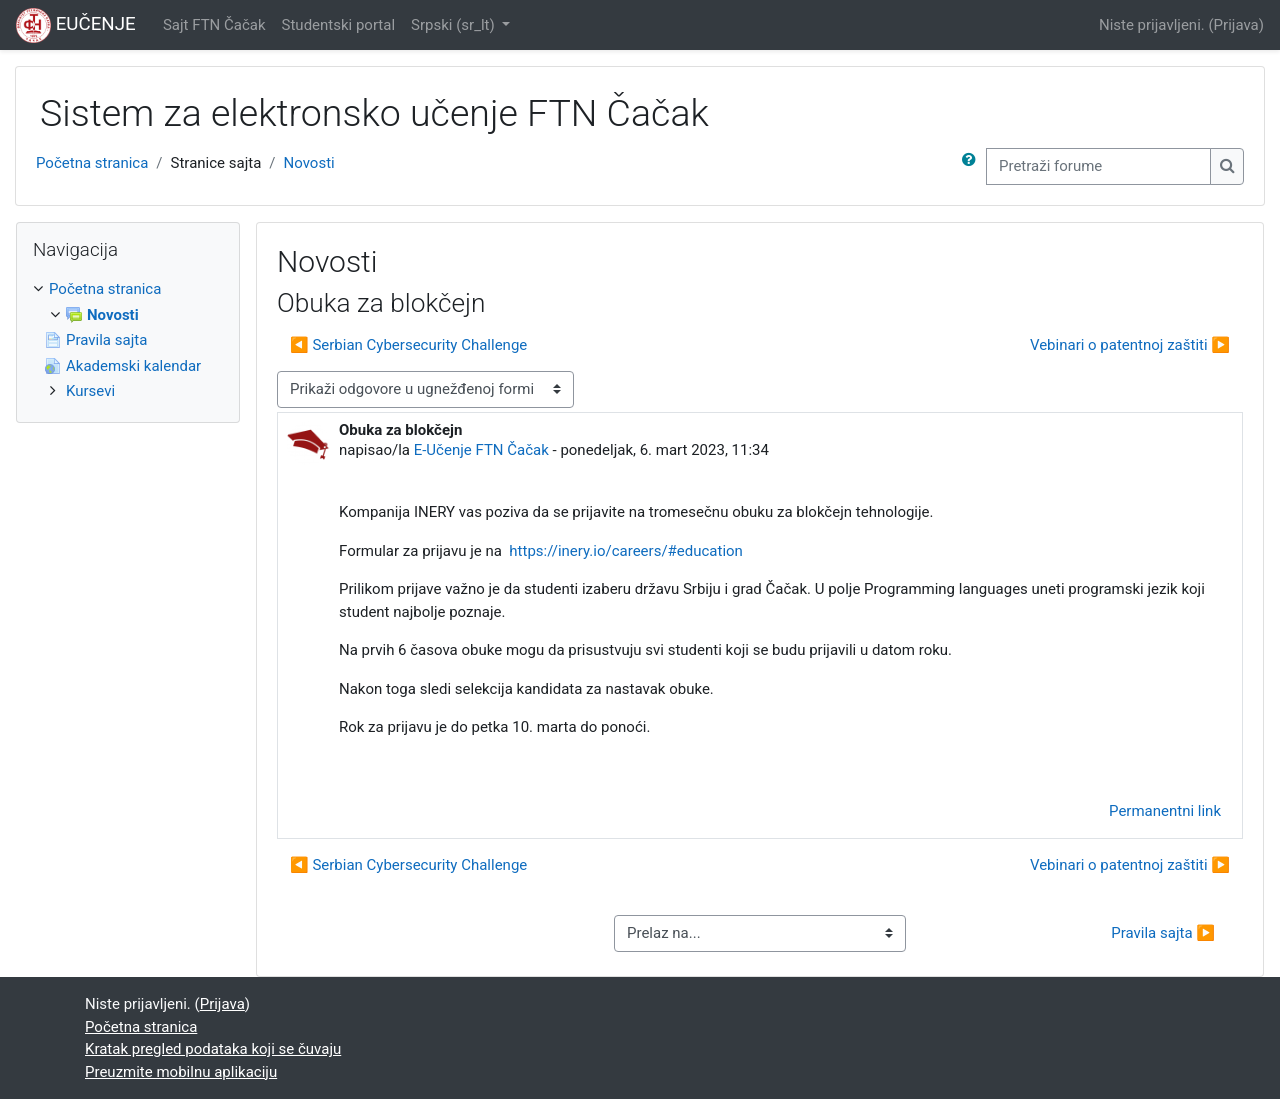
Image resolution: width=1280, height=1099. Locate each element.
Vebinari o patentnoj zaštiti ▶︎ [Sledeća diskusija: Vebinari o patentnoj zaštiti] (1130, 345)
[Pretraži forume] (1098, 166)
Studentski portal (339, 25)
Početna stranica (92, 163)
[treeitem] (128, 340)
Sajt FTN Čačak (214, 25)
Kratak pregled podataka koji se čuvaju (213, 1049)
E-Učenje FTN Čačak (481, 450)
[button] (973, 166)
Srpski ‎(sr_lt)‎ (454, 25)
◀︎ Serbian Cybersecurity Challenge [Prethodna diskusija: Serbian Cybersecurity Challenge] (408, 345)
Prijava (1236, 25)
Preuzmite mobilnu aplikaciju (181, 1072)
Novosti (309, 163)
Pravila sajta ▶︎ (1163, 933)
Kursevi (90, 391)
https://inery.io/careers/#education (626, 551)
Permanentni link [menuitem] (1165, 811)
